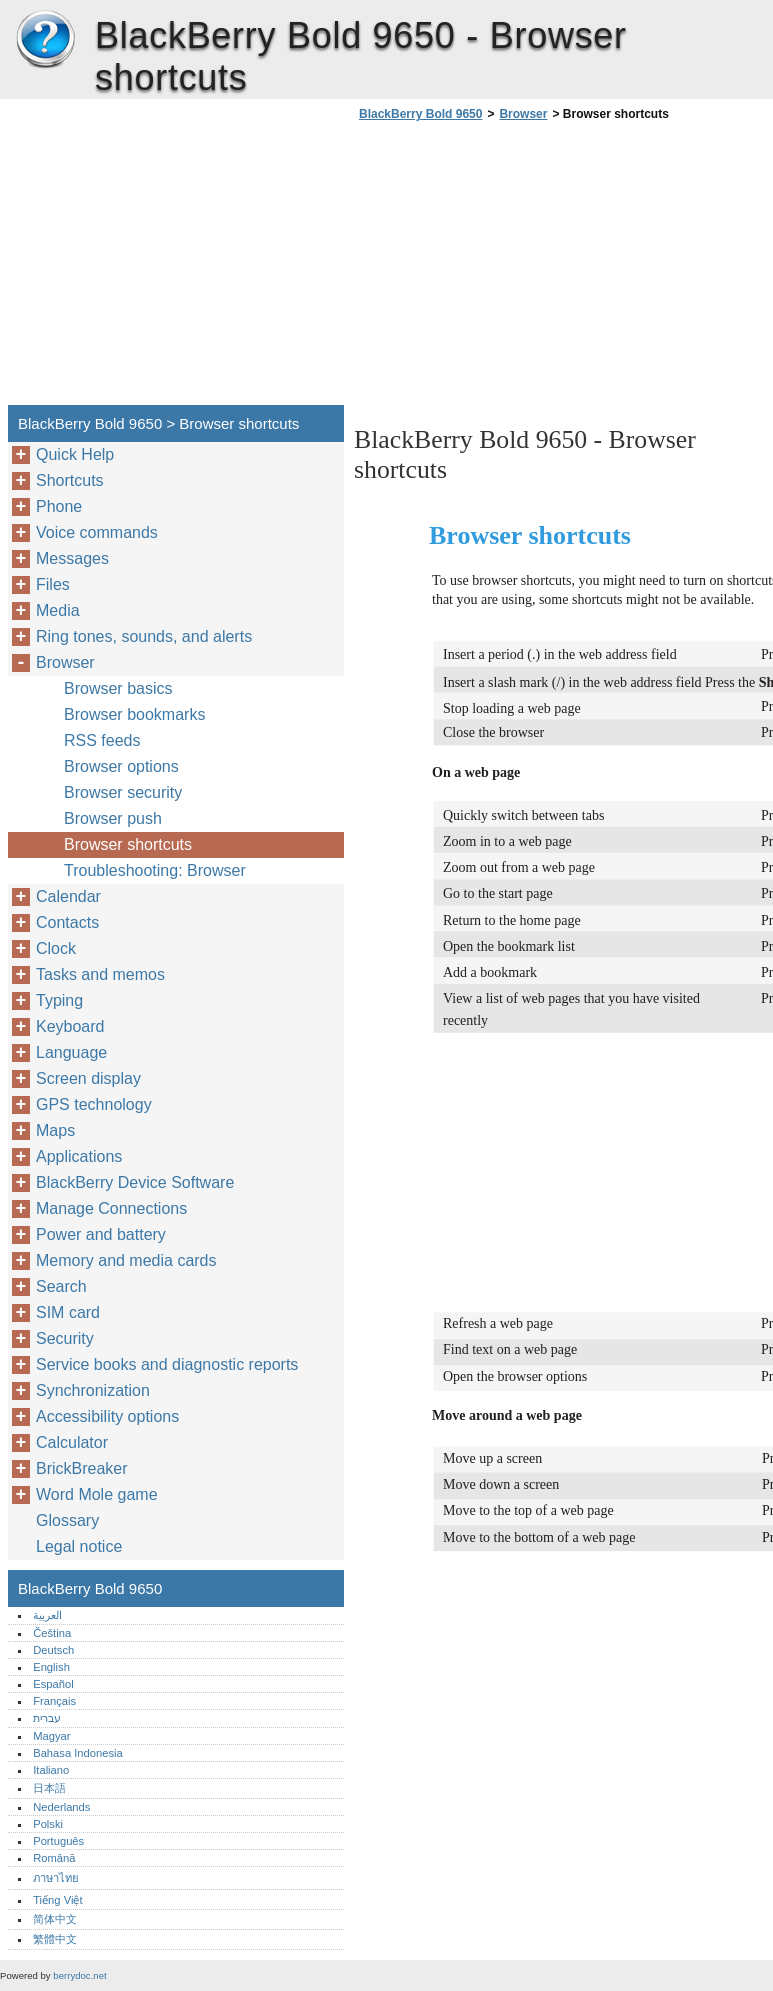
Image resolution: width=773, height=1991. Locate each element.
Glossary (67, 1520)
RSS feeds (102, 740)
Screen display (88, 1078)
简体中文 (55, 1919)
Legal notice (79, 1546)
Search (61, 1286)
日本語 (49, 1788)
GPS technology (94, 1104)
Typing (59, 1000)
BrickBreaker (82, 1468)
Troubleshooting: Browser (155, 870)
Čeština (52, 1633)
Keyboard (70, 1026)
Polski (48, 1824)
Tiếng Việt (57, 1900)
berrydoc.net (79, 1975)
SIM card (68, 1312)
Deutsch (53, 1650)
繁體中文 (55, 1939)
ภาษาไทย (56, 1878)
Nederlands (61, 1807)
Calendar (68, 896)
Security (65, 1338)
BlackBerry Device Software (135, 1182)
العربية (47, 1615)
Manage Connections (111, 1208)
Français (54, 1701)
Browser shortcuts (128, 844)
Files (53, 584)
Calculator (72, 1442)
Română (54, 1858)
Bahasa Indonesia (78, 1753)
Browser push (113, 818)
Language (71, 1052)
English (51, 1667)
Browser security (123, 792)
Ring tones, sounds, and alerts (144, 636)
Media (58, 610)
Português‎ (58, 1841)
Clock (56, 948)
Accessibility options (107, 1416)
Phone (59, 506)
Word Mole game (97, 1494)
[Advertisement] (522, 269)
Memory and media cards (126, 1260)
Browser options (121, 766)
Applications (79, 1156)
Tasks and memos (100, 974)
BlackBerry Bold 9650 (45, 40)
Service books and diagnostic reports (167, 1364)
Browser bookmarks (134, 714)
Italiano (51, 1770)
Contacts (67, 922)
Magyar (51, 1736)
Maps (55, 1130)
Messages (72, 558)
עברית (47, 1718)
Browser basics (118, 688)
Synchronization (93, 1390)
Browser (523, 114)
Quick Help (75, 454)
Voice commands (97, 532)
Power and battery (101, 1234)
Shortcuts (70, 480)
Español (53, 1684)
